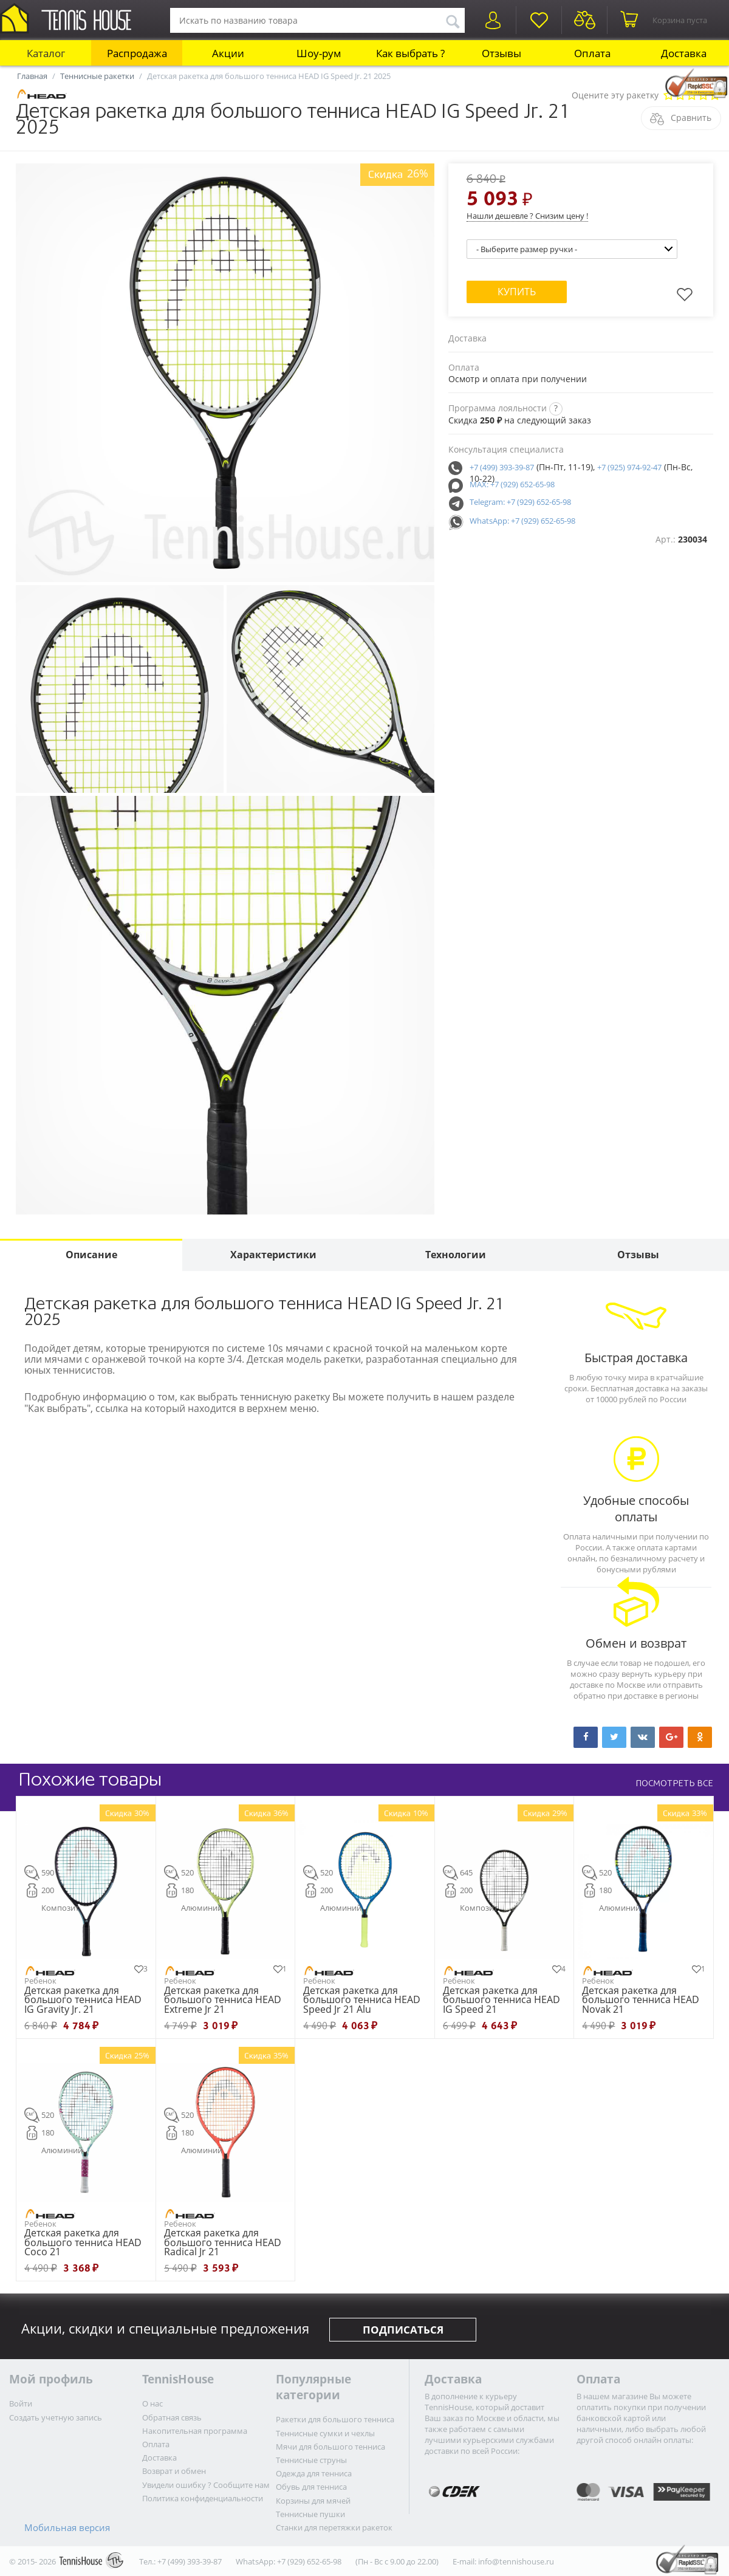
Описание (91, 1254)
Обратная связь (172, 2417)
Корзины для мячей (313, 2500)
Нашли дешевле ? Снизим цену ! (527, 215)
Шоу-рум (318, 53)
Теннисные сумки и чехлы (325, 2433)
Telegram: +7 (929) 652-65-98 (520, 501)
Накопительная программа (194, 2430)
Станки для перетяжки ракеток (334, 2527)
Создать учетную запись (55, 2417)
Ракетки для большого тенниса (335, 2419)
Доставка (684, 53)
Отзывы (501, 53)
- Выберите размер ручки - (526, 249)
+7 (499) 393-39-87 (502, 467)
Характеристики (273, 1254)
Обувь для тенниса (311, 2486)
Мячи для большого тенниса (330, 2446)
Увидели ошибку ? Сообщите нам (206, 2484)
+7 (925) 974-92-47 (629, 467)
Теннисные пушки (310, 2514)
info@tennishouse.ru (516, 2561)
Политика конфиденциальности (202, 2498)
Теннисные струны (311, 2459)
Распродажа (137, 53)
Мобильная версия (67, 2527)
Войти (20, 2403)
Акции (228, 53)
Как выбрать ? (410, 53)
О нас (152, 2403)
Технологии (455, 1254)
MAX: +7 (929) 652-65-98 (512, 484)
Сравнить (691, 117)
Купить (517, 291)
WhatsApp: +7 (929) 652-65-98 (522, 520)
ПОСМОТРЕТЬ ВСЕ (674, 1783)
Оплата (592, 53)
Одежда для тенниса (314, 2473)
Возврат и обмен (174, 2470)
